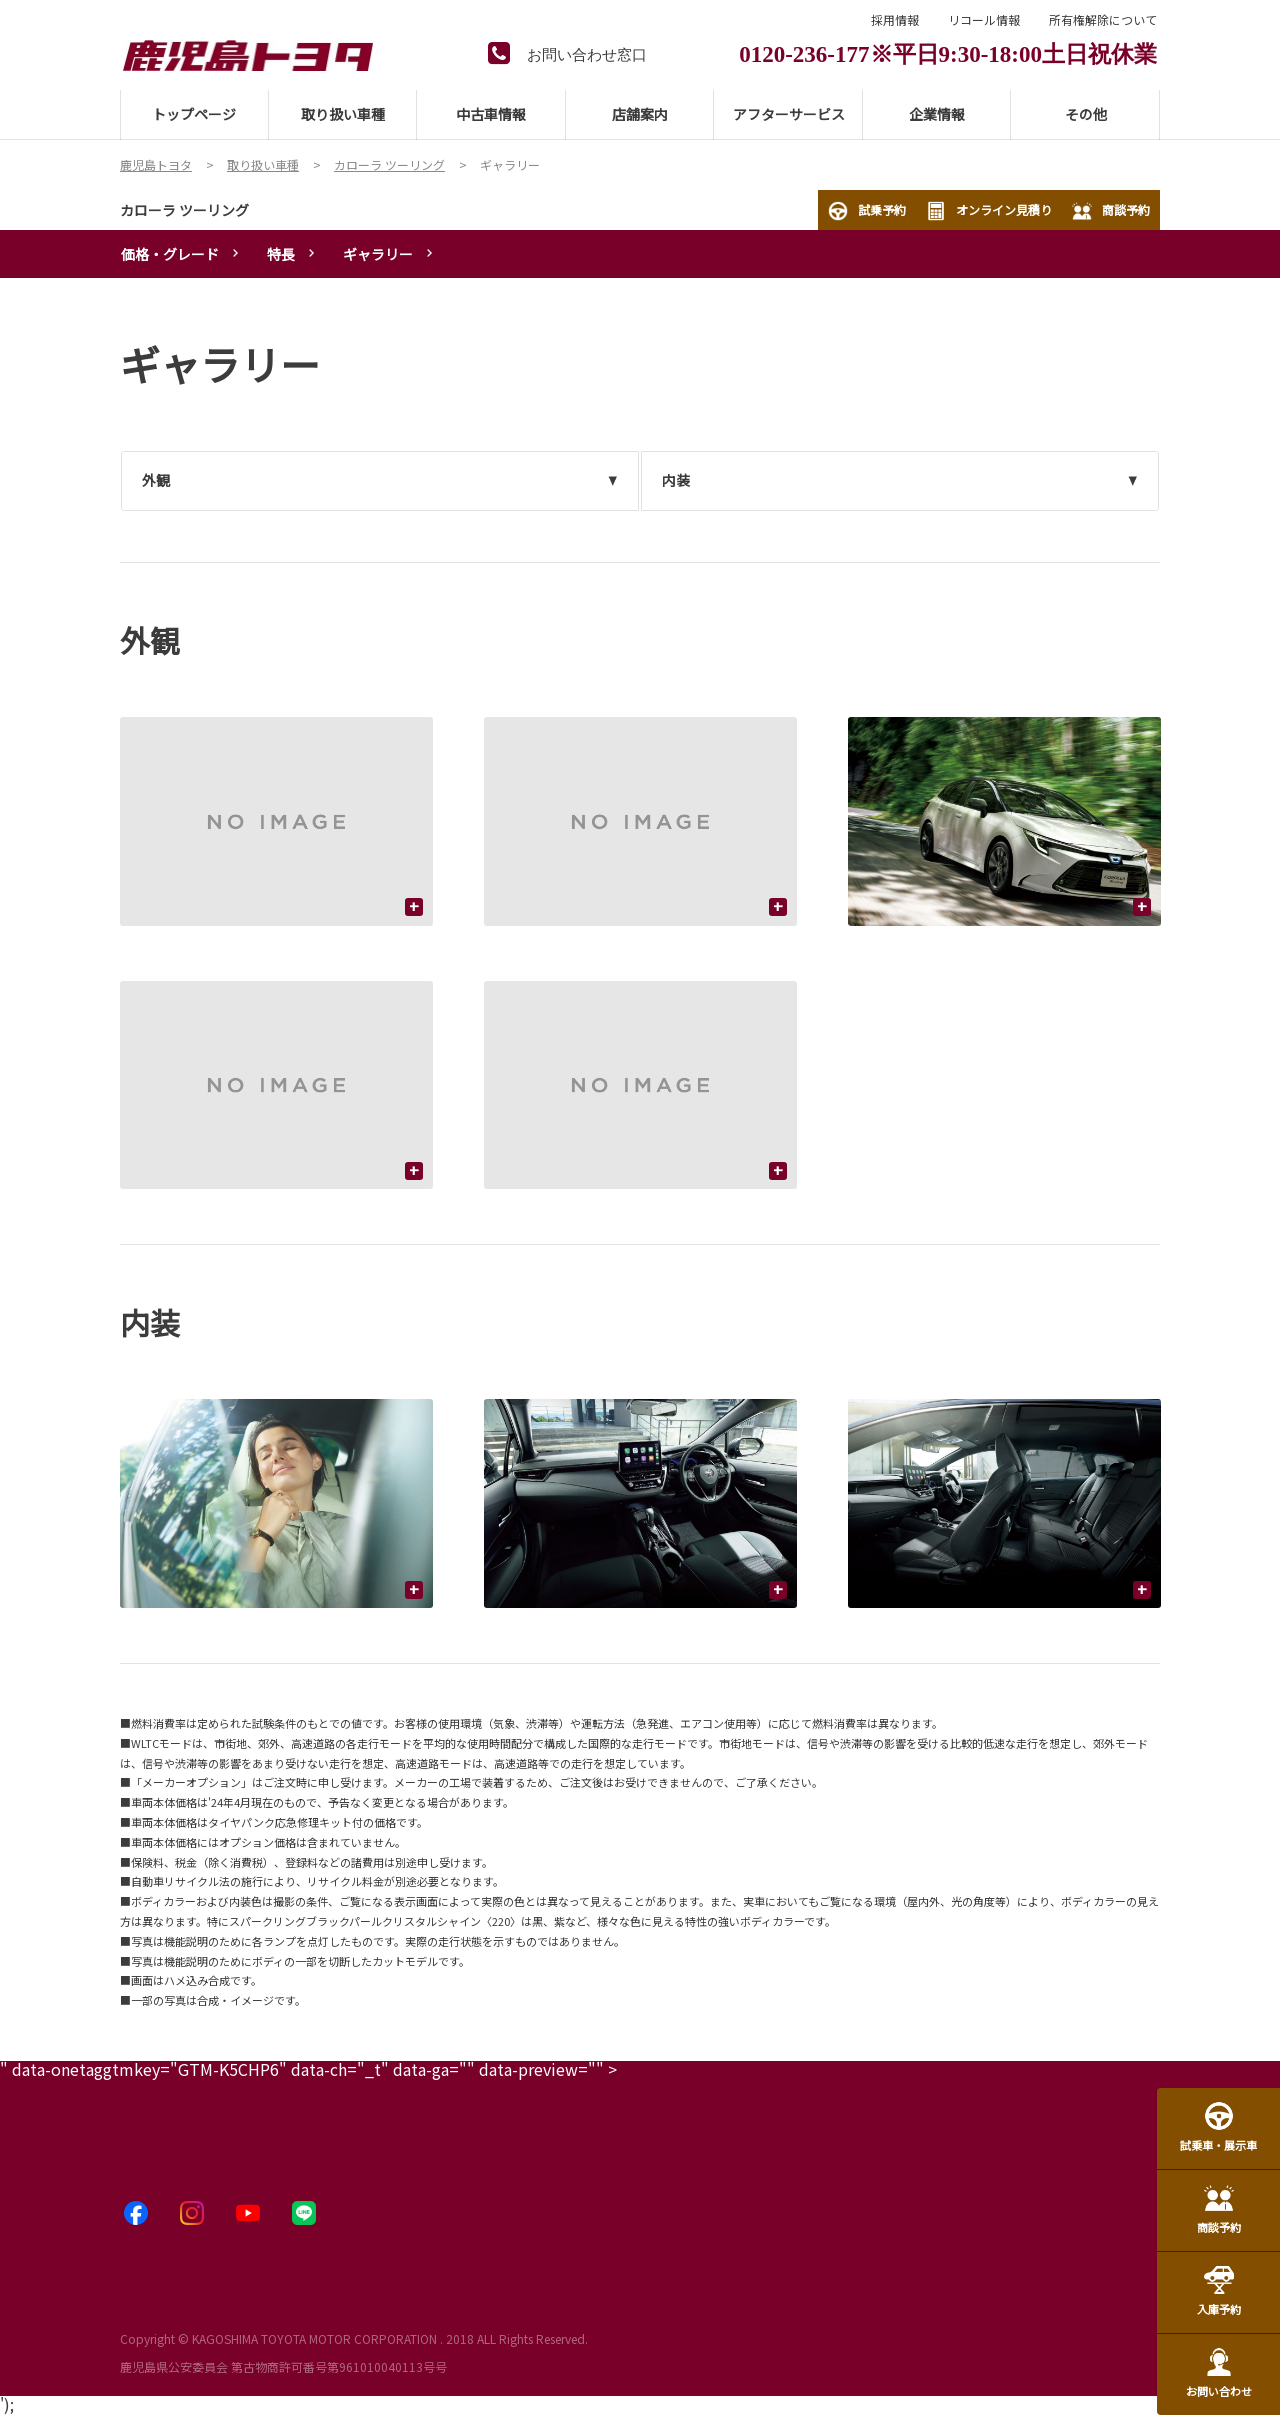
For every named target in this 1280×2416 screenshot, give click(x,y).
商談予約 (1111, 211)
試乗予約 (867, 211)
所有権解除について (1103, 20)
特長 (281, 254)
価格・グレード (170, 254)
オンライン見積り (989, 211)
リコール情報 (984, 20)
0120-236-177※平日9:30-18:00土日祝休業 (948, 51)
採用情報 (895, 20)
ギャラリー (378, 254)
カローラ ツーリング (184, 210)
